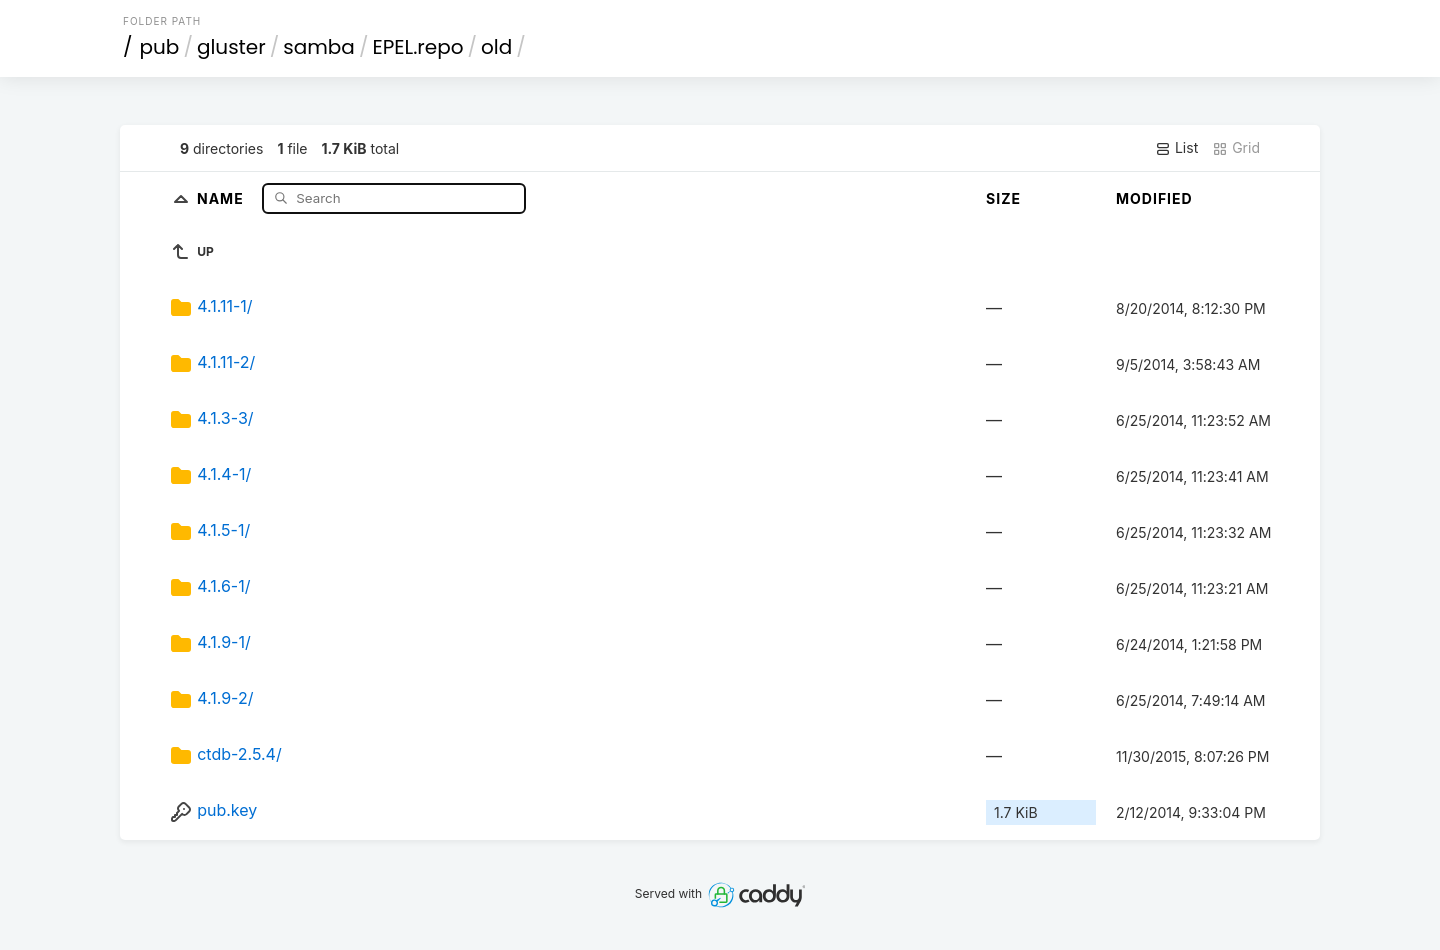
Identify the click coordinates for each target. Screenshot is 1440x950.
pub (160, 47)
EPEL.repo (417, 47)
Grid (1236, 148)
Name (222, 197)
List (1176, 148)
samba (319, 47)
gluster (231, 47)
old (496, 47)
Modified (1154, 198)
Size (1003, 198)
